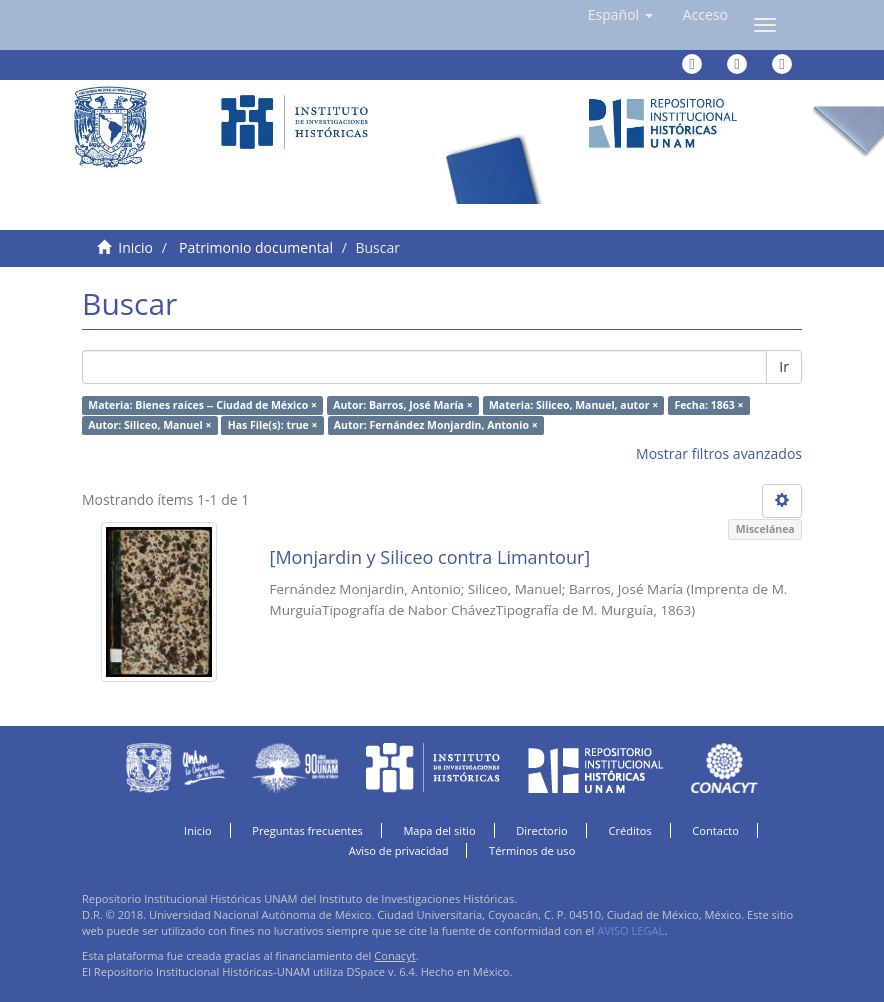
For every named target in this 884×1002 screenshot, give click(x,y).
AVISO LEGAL (630, 930)
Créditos (629, 830)
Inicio (135, 247)
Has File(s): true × (273, 425)
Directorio (542, 830)
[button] (620, 15)
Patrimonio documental (256, 247)
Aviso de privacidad (399, 850)
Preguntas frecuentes (307, 830)
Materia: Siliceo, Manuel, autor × (573, 405)
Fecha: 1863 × (708, 405)
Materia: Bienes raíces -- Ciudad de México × (202, 405)
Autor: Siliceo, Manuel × (149, 425)
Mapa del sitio (439, 830)
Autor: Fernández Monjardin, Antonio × (436, 425)
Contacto (715, 830)
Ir (784, 366)
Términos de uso (532, 850)
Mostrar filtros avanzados (719, 453)
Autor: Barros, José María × (402, 405)
